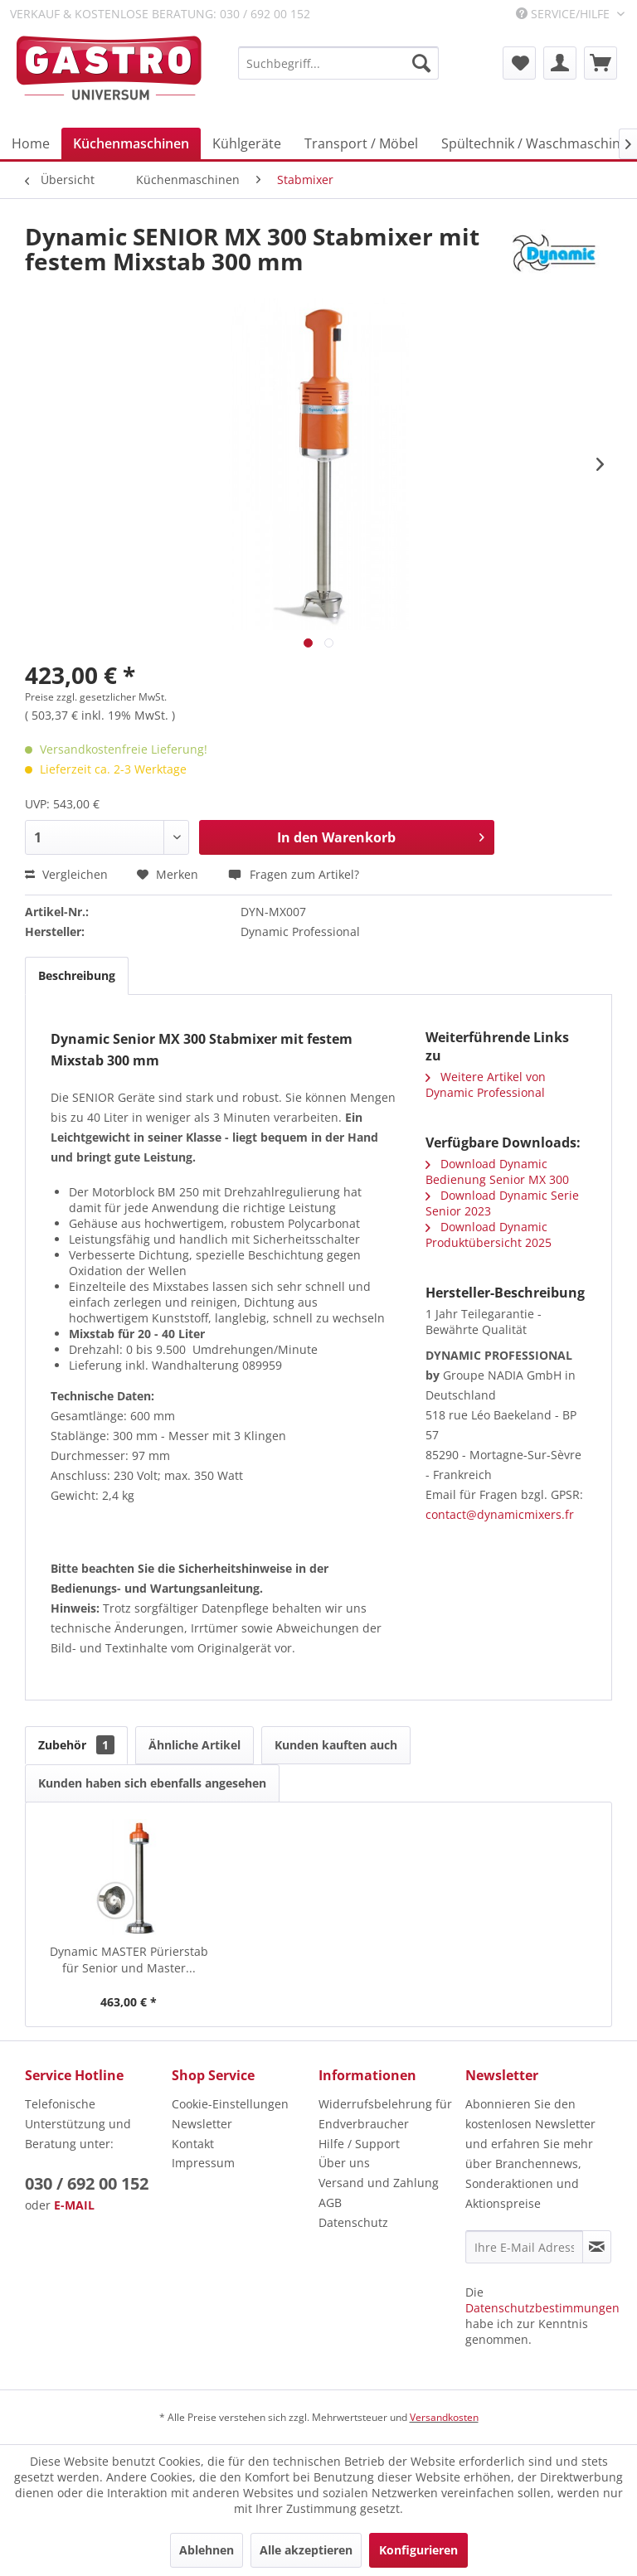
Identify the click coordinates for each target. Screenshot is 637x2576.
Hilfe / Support (359, 2144)
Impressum (203, 2163)
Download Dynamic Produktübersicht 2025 (488, 1234)
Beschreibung (76, 975)
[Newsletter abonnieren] (596, 2246)
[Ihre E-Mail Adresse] (524, 2246)
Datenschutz (353, 2222)
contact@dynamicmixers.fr (499, 1514)
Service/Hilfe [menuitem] (564, 14)
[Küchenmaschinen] (131, 143)
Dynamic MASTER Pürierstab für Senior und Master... (129, 1959)
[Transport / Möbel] (361, 143)
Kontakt (193, 2144)
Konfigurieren (418, 2550)
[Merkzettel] (519, 63)
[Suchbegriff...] (338, 63)
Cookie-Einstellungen (230, 2104)
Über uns (344, 2163)
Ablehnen (206, 2550)
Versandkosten (444, 2417)
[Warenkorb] (600, 63)
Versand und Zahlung (378, 2182)
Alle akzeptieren (306, 2550)
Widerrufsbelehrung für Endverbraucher (385, 2114)
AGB (330, 2202)
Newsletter (202, 2124)
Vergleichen (66, 874)
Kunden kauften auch (336, 1745)
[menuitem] (338, 63)
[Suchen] (421, 63)
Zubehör (76, 1745)
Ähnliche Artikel (194, 1745)
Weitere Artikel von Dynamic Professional (485, 1084)
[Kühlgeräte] (247, 143)
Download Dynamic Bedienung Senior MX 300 (497, 1171)
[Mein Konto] (559, 63)
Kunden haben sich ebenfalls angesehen (152, 1783)
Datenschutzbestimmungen (542, 2308)
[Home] (30, 143)
